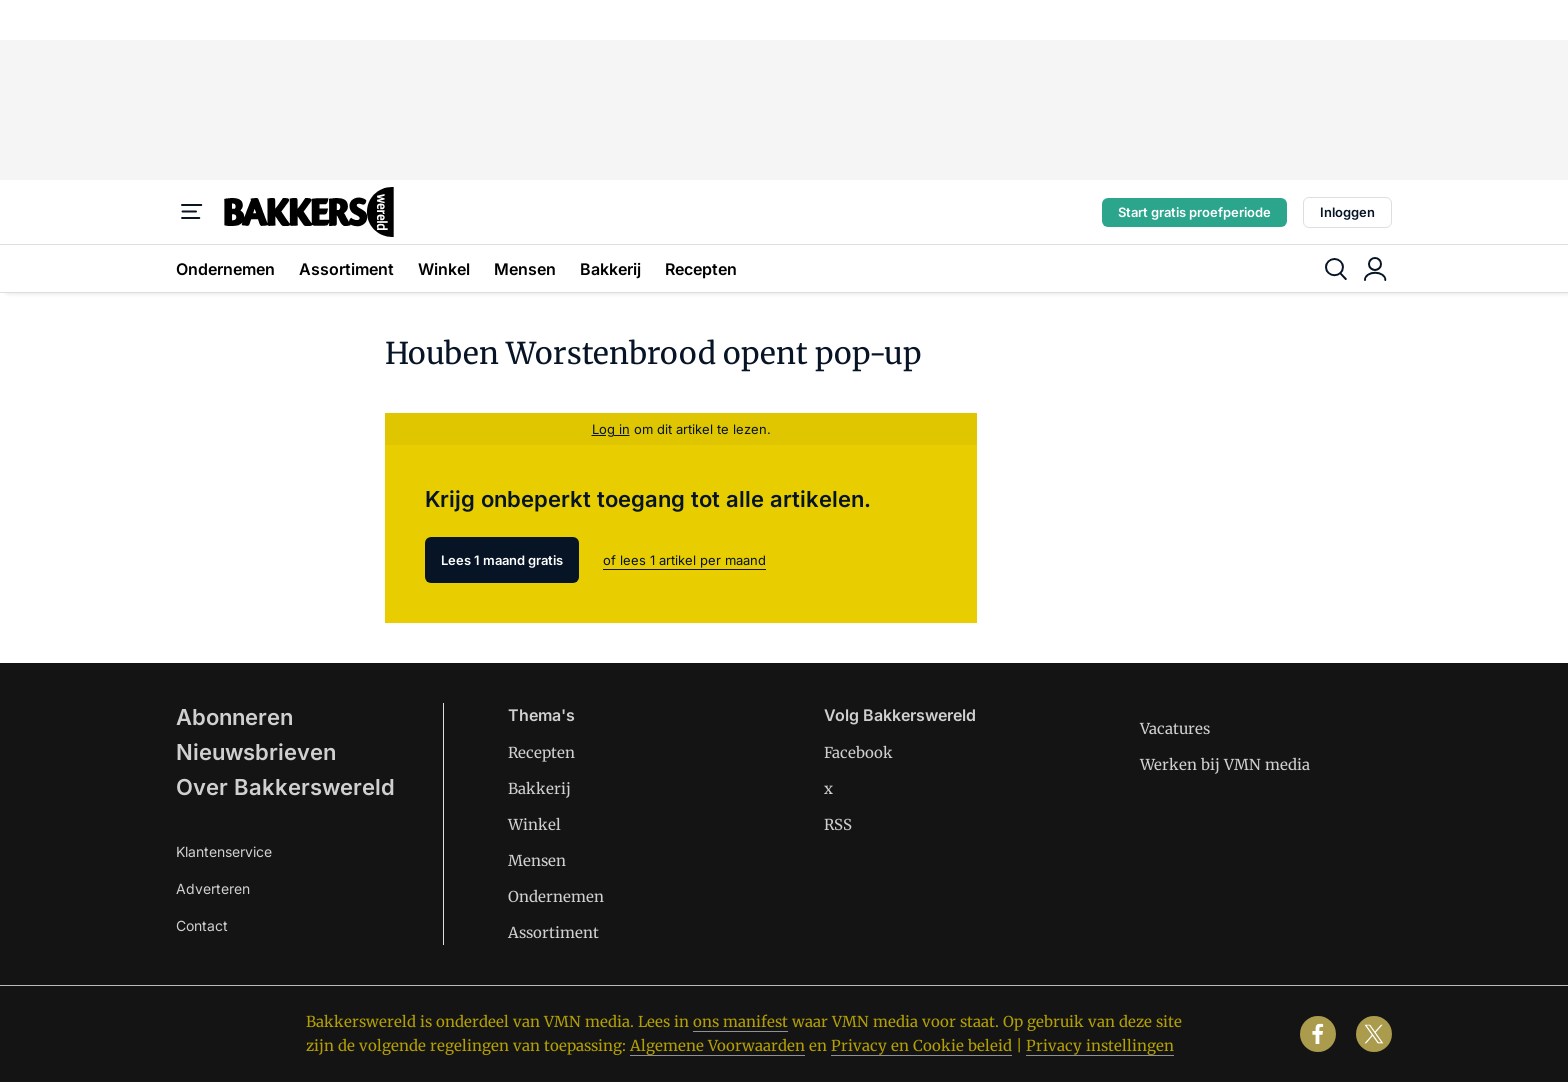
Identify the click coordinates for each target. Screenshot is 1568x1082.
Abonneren (234, 717)
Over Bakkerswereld (285, 787)
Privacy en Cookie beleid (921, 1045)
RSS (838, 824)
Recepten (701, 269)
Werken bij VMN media (1225, 764)
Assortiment (346, 269)
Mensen (525, 269)
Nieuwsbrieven (256, 752)
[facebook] (1318, 1034)
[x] (1374, 1034)
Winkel (444, 269)
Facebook (858, 752)
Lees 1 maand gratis (502, 560)
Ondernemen (225, 269)
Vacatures (1175, 728)
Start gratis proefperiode (1194, 212)
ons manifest (740, 1021)
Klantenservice (224, 851)
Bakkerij (610, 269)
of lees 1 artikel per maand (684, 560)
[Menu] (192, 212)
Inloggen (1347, 212)
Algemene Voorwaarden (717, 1045)
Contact (202, 925)
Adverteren (213, 888)
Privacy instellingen (1100, 1045)
